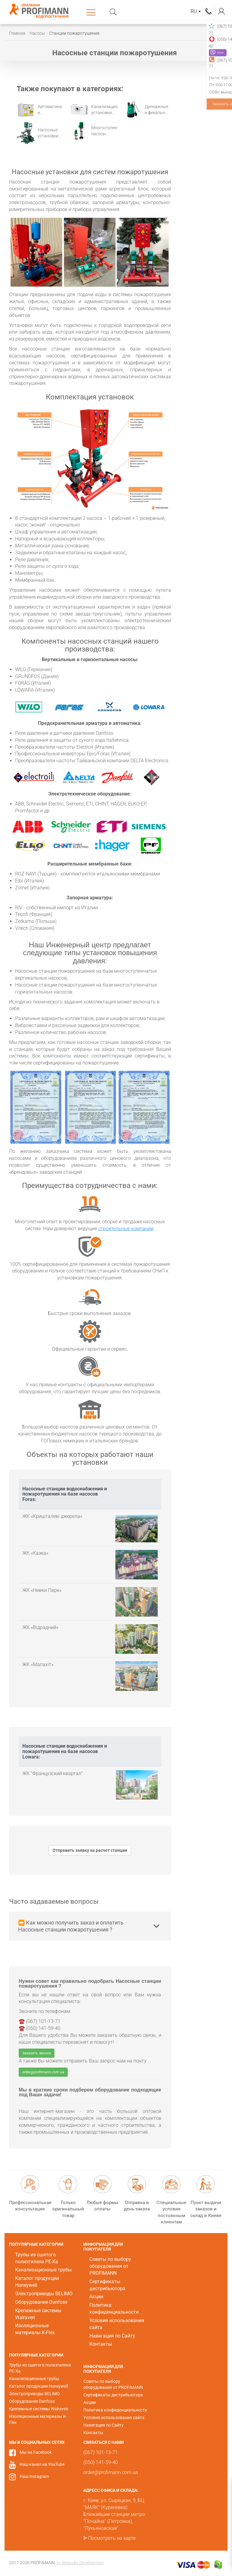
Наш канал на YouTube (42, 2464)
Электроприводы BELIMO (43, 2293)
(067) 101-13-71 (209, 11)
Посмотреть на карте (112, 2538)
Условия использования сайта (113, 2417)
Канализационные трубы (43, 2270)
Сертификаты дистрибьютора (113, 2394)
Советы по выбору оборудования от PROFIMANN (110, 2266)
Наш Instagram (34, 2476)
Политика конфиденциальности (115, 2410)
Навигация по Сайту (112, 2336)
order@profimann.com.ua (43, 2072)
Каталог (92, 12)
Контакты (100, 2344)
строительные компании (125, 1228)
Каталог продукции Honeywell (38, 2386)
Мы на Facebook (36, 2452)
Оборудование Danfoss (41, 2302)
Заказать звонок (36, 2053)
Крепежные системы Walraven (38, 2408)
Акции (96, 2296)
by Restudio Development (80, 2562)
